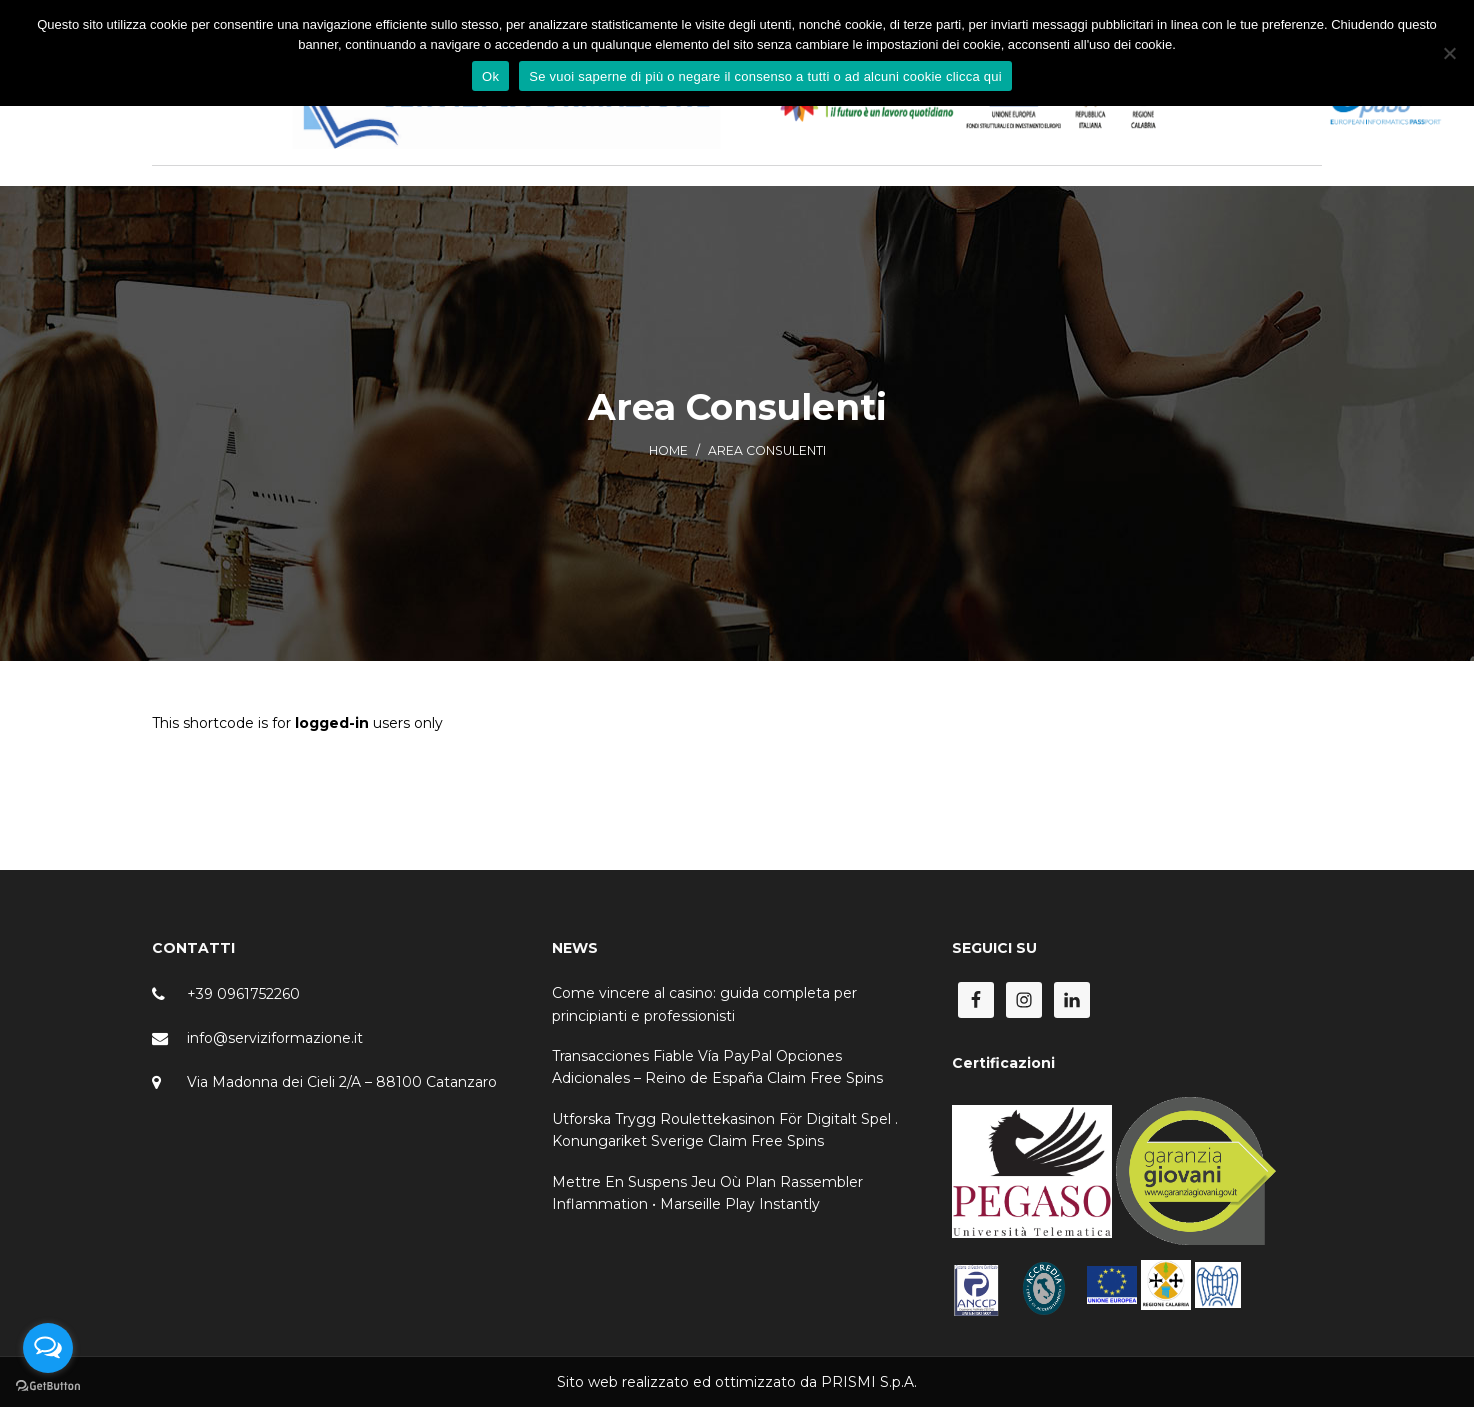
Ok (490, 76)
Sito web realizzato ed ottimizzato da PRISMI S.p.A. (737, 1382)
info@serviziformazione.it (275, 1038)
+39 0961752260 (243, 994)
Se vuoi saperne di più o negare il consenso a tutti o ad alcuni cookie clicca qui (765, 76)
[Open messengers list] (48, 1348)
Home (668, 450)
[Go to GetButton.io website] (48, 1386)
